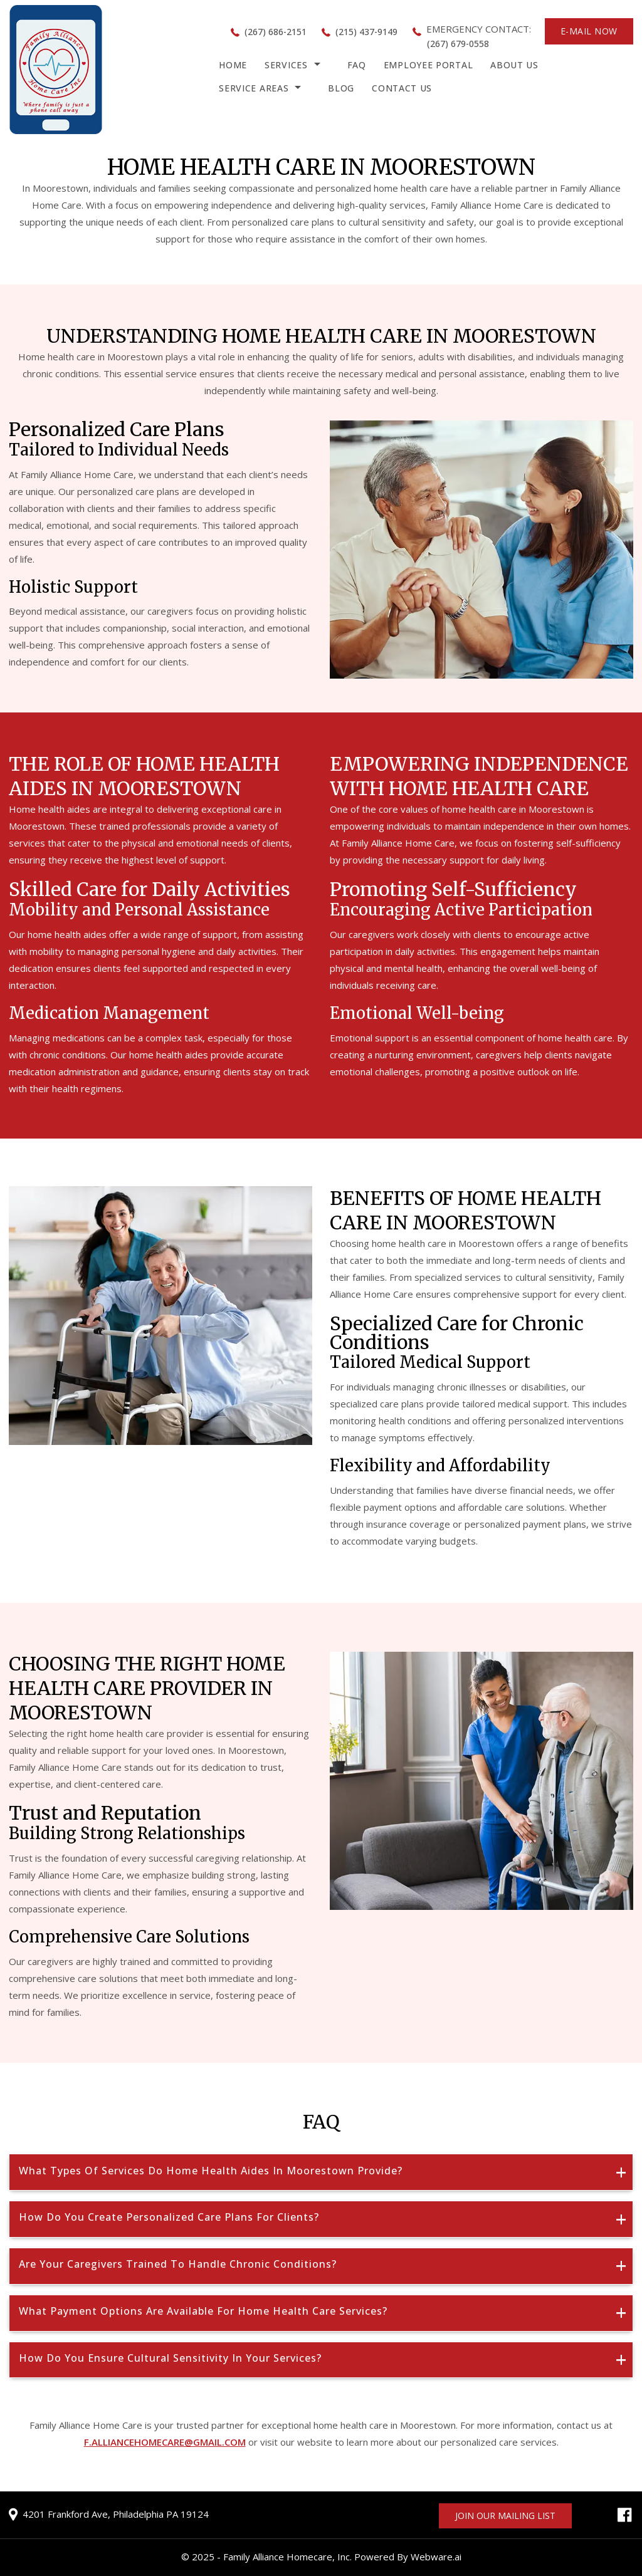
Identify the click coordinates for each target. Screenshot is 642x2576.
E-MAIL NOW (589, 31)
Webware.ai (436, 2556)
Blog (341, 88)
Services (286, 65)
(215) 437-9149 (366, 32)
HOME (233, 65)
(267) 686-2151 (276, 32)
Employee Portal (428, 65)
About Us (514, 65)
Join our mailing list (505, 2515)
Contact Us (402, 88)
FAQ (356, 65)
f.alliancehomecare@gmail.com (165, 2442)
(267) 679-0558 (458, 44)
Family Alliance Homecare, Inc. (287, 2556)
